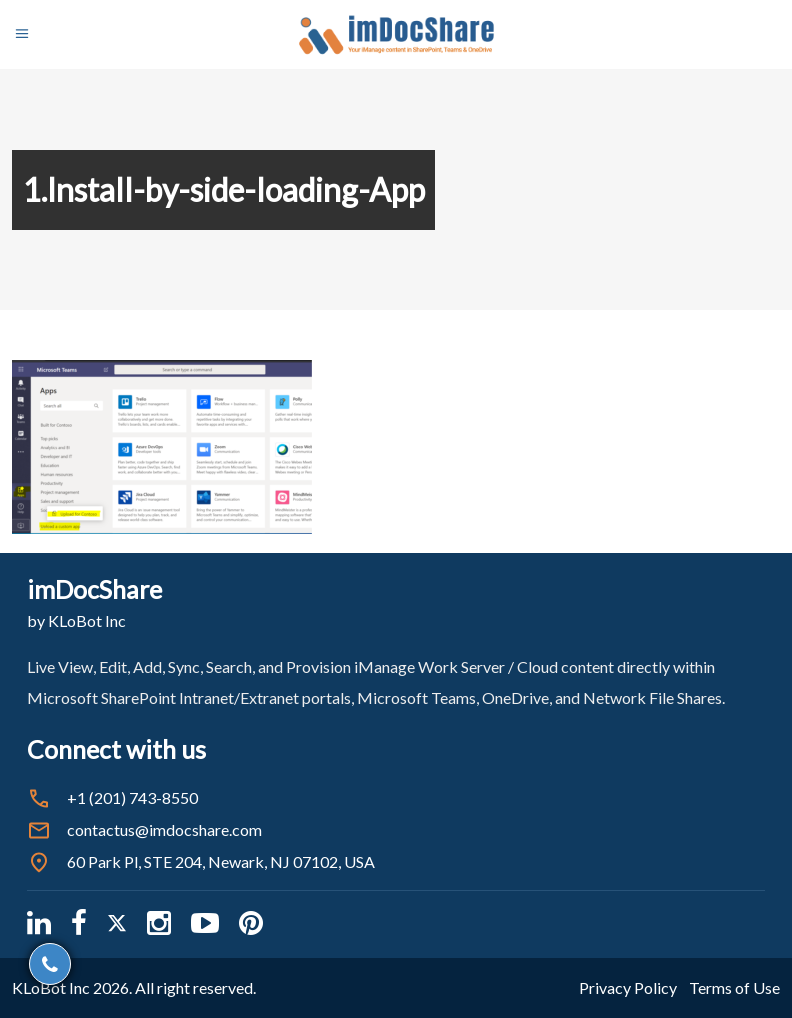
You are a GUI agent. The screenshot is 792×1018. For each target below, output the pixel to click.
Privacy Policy (628, 987)
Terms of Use (734, 987)
